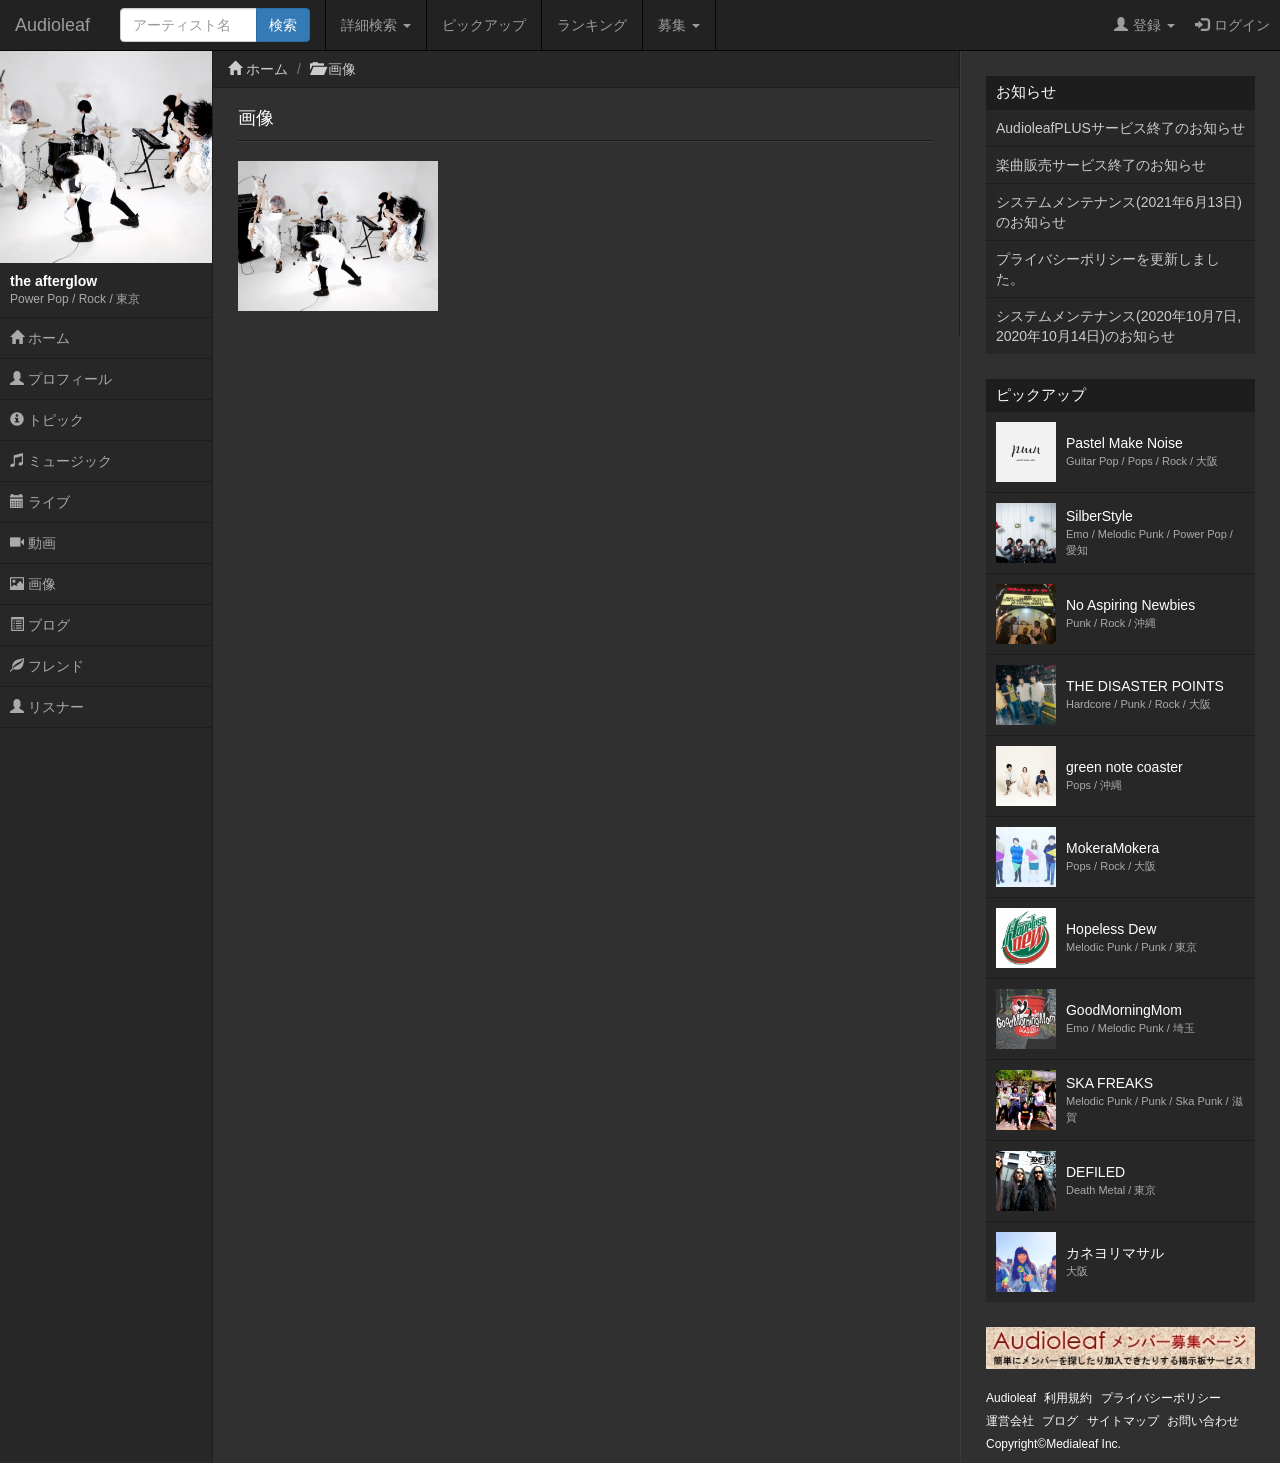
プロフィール (61, 379)
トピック (47, 420)
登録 (1144, 25)
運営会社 (1010, 1421)
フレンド (47, 666)
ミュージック (61, 461)
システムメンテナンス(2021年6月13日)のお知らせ (1119, 212)
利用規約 (1068, 1398)
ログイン (1232, 25)
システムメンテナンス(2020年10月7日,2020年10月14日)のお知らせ (1118, 326)
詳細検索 (376, 25)
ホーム (40, 338)
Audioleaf (52, 25)
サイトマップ (1123, 1421)
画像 (33, 584)
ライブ (40, 502)
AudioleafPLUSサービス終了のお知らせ (1120, 128)
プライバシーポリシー (1161, 1398)
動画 (33, 543)
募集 (679, 25)
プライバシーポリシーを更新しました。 (1108, 269)
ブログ (40, 625)
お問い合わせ (1203, 1421)
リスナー (47, 707)
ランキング (592, 25)
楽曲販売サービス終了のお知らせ (1101, 165)
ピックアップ (484, 25)
